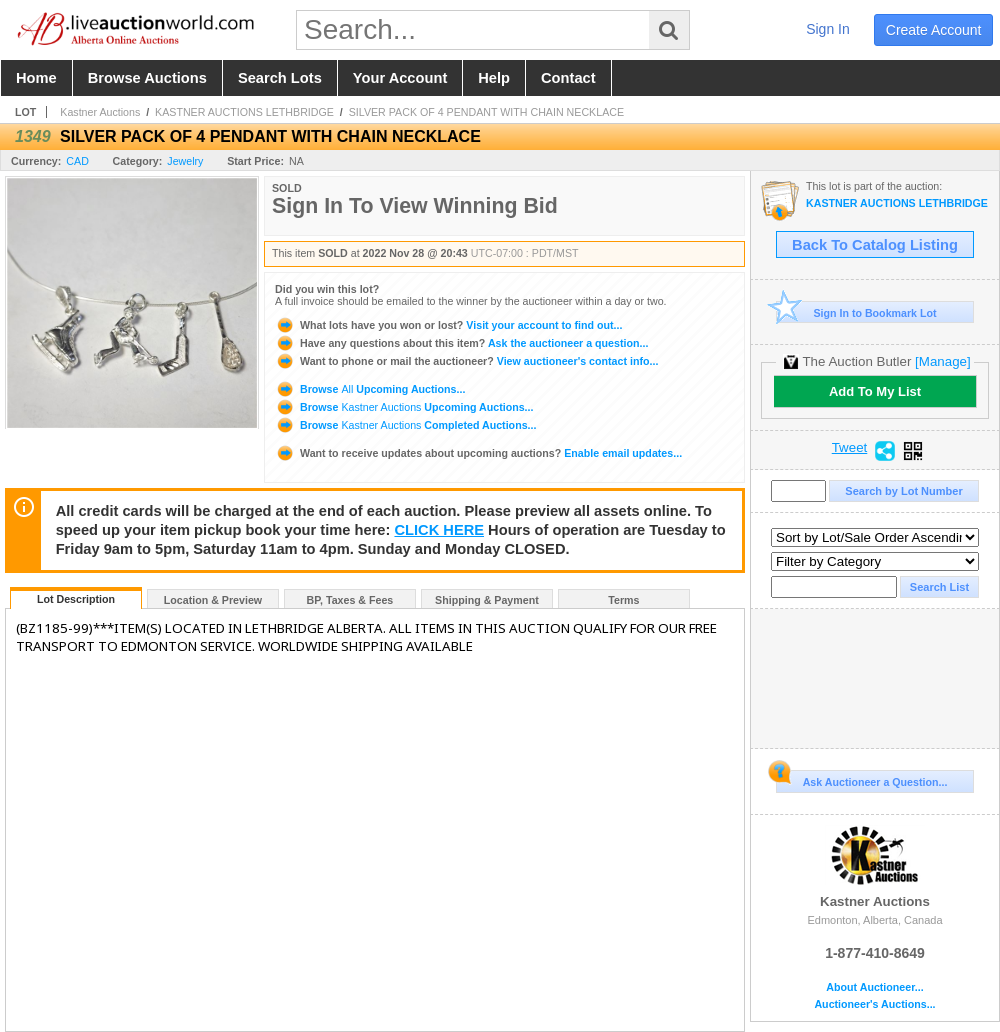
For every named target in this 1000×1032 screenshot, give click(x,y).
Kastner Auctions (100, 112)
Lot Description (76, 599)
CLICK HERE (439, 530)
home (36, 78)
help (494, 78)
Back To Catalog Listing (875, 245)
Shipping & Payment (487, 600)
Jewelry (185, 161)
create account (934, 30)
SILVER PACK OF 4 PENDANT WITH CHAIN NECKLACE (486, 112)
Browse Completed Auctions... (405, 425)
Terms (623, 600)
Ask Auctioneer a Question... (861, 779)
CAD (77, 161)
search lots (280, 78)
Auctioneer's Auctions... (874, 1004)
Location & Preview (213, 600)
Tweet (850, 448)
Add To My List (875, 391)
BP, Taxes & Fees (350, 600)
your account (400, 78)
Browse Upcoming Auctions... (370, 389)
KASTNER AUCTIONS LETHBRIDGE (244, 112)
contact (568, 78)
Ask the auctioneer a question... (461, 343)
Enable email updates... (478, 453)
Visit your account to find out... (448, 325)
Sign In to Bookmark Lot (856, 312)
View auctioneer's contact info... (466, 361)
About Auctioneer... (874, 987)
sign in (828, 29)
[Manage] (942, 361)
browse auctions (147, 78)
